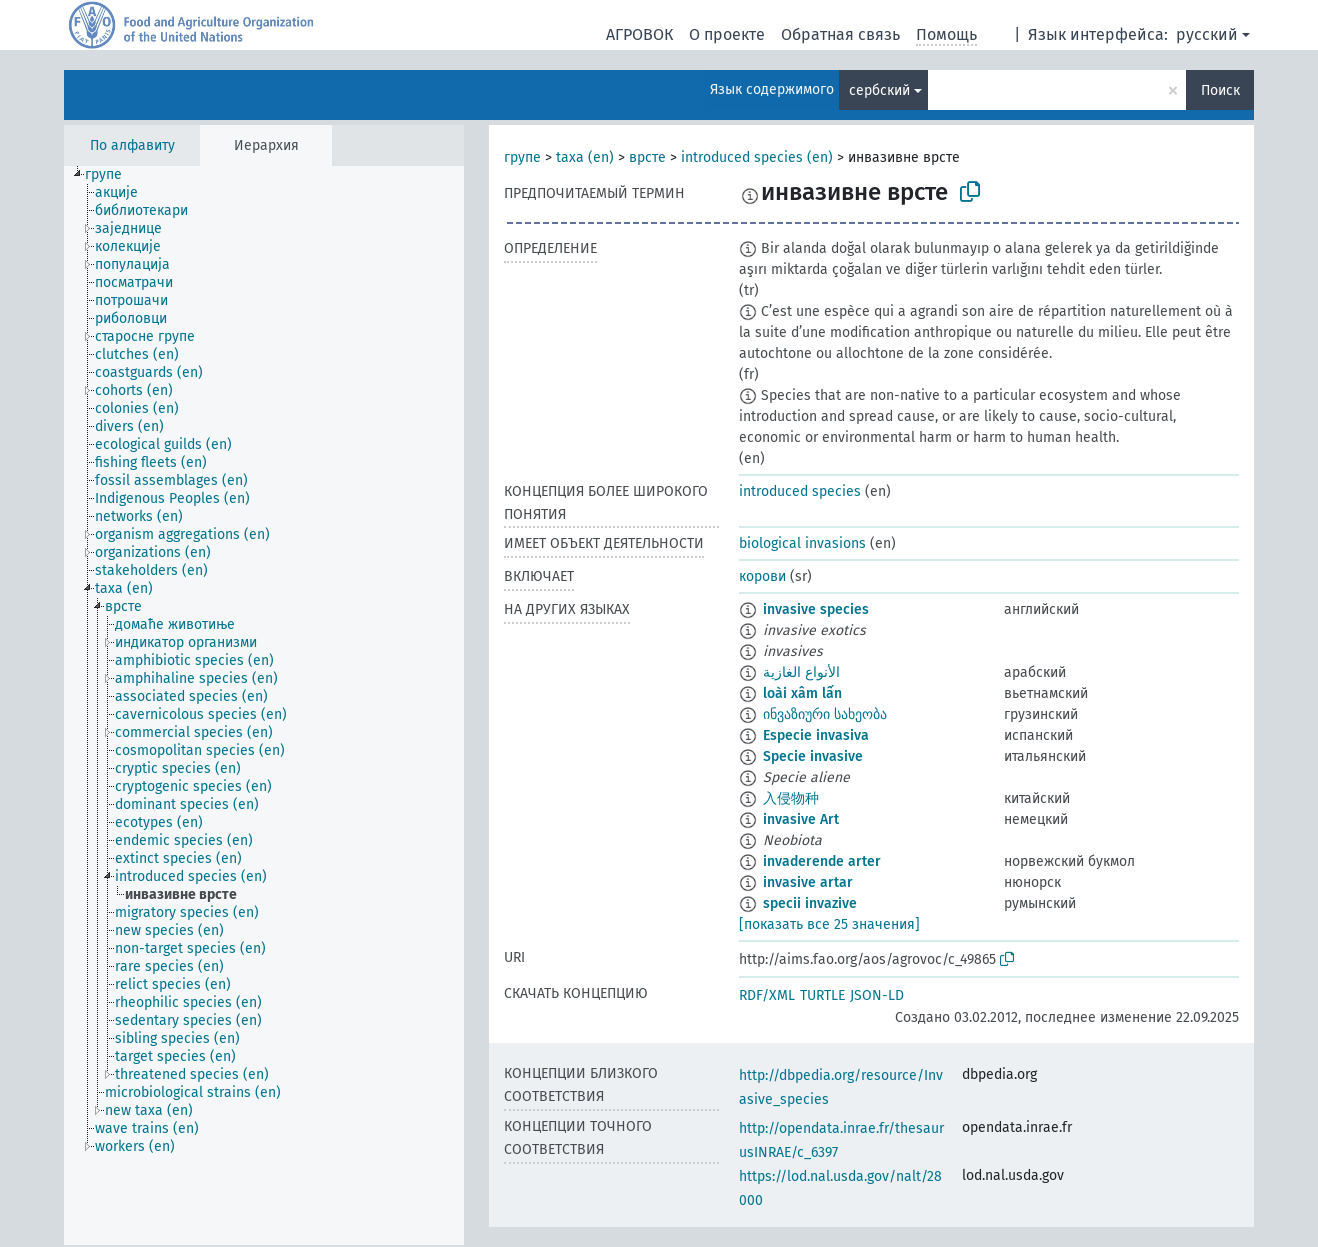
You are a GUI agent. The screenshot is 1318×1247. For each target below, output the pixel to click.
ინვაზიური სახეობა (825, 714)
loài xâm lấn (802, 693)
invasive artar (808, 882)
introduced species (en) (757, 157)
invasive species (816, 609)
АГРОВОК (639, 34)
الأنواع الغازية (801, 672)
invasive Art (801, 819)
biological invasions (802, 543)
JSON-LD (877, 995)
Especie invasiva (816, 735)
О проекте (727, 34)
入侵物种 (791, 798)
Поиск (1220, 90)
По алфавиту (132, 145)
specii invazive (810, 903)
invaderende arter (822, 861)
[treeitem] (112, 175)
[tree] (264, 705)
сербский (879, 90)
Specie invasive (813, 756)
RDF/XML (767, 995)
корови (762, 576)
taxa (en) (585, 157)
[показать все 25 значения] (829, 924)
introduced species (800, 491)
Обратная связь (840, 34)
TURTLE (822, 995)
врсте (647, 157)
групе (522, 157)
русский (1207, 34)
